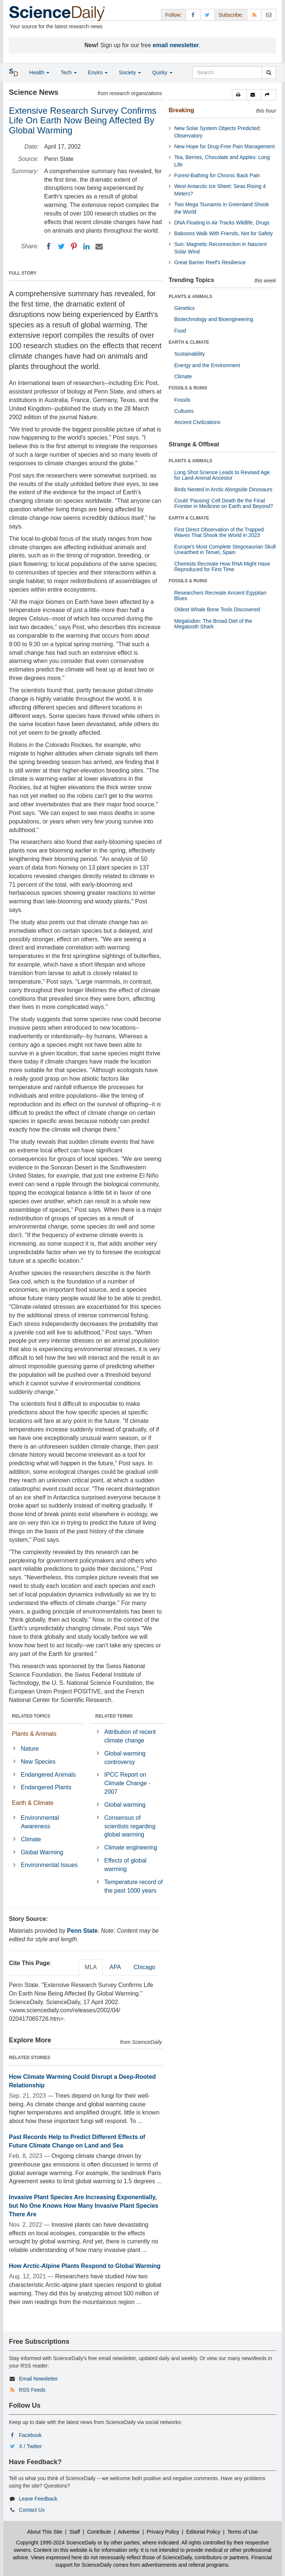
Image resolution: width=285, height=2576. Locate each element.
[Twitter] (61, 246)
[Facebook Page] (193, 14)
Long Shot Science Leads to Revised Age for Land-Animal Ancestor (222, 475)
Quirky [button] (162, 72)
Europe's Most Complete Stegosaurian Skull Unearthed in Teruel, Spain (225, 549)
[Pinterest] (73, 246)
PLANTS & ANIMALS (191, 296)
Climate (31, 1839)
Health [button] (39, 72)
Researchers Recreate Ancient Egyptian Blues (220, 595)
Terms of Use (242, 2532)
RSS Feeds (32, 2390)
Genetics (184, 308)
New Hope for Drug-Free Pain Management (224, 146)
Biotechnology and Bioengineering (213, 319)
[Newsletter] (268, 14)
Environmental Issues (49, 1865)
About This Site (44, 2532)
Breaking (181, 110)
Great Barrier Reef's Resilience (210, 262)
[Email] (99, 246)
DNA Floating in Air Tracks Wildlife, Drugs (222, 223)
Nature (30, 1748)
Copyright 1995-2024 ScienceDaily (56, 2543)
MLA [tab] (91, 1967)
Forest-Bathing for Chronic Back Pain (217, 175)
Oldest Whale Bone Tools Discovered (217, 609)
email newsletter (176, 45)
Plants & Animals (34, 1734)
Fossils (182, 400)
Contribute (99, 2532)
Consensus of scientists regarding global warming (129, 1826)
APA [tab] (115, 1967)
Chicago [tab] (144, 1967)
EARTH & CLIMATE (189, 342)
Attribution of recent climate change (130, 1736)
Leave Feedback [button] (38, 2499)
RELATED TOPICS (31, 1716)
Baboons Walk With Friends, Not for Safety (223, 233)
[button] (239, 94)
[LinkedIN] (86, 246)
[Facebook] (48, 246)
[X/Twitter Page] (207, 14)
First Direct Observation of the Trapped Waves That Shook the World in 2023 (219, 532)
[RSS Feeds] (254, 14)
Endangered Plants (46, 1787)
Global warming (124, 1805)
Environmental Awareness (40, 1822)
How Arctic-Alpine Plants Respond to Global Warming (85, 2266)
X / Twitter (30, 2446)
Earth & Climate (32, 1803)
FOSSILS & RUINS (188, 388)
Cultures (184, 411)
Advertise (129, 2532)
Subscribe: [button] (231, 15)
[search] (269, 72)
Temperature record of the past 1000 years (133, 1886)
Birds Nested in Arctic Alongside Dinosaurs (223, 489)
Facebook (30, 2435)
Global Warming (42, 1852)
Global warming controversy (124, 1757)
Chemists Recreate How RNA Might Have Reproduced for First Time (222, 566)
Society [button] (130, 72)
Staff (74, 2532)
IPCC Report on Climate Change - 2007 (127, 1783)
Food (180, 331)
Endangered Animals (48, 1774)
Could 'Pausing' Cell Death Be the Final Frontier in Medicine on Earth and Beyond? (223, 503)
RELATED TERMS (114, 1716)
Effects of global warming (125, 1864)
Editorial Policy (203, 2532)
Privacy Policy (163, 2532)
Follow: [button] (173, 15)
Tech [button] (68, 72)
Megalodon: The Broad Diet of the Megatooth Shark (213, 624)
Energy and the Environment (207, 365)
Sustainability (189, 354)
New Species (38, 1761)
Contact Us (32, 2510)
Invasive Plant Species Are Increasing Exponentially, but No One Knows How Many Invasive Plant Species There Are (83, 2205)
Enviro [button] (98, 72)
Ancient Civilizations (197, 422)
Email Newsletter (38, 2379)
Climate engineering (130, 1847)
